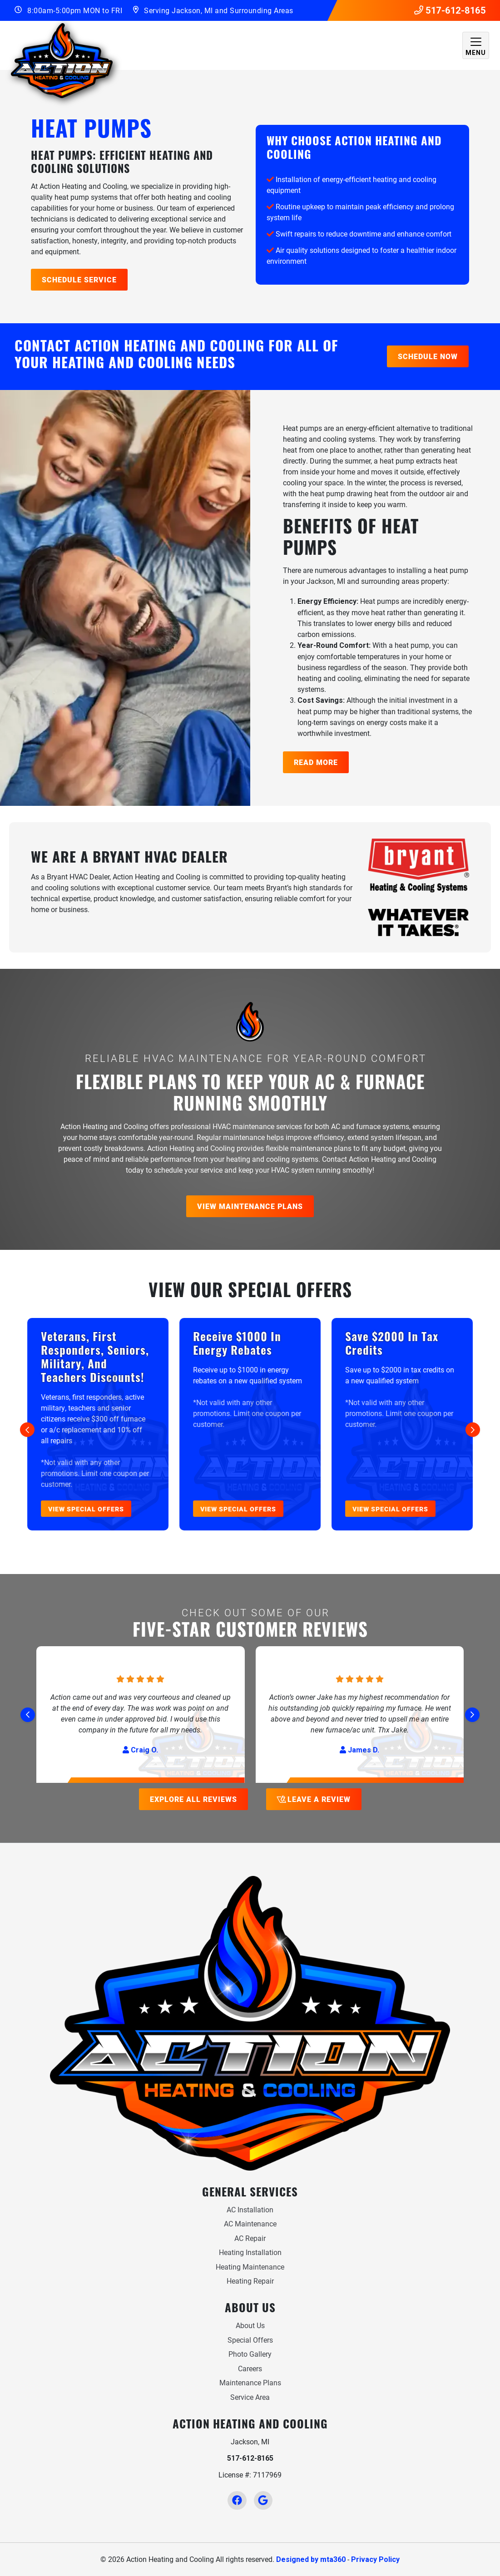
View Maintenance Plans (250, 1206)
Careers (250, 2368)
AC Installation (250, 2209)
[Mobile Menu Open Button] (475, 45)
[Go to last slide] (27, 1429)
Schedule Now (428, 356)
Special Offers (250, 2339)
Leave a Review (313, 1799)
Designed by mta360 (311, 2559)
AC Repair (250, 2238)
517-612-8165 (450, 10)
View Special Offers (86, 1509)
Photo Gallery (250, 2354)
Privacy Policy (375, 2559)
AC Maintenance (250, 2223)
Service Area (250, 2397)
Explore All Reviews (193, 1799)
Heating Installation (250, 2252)
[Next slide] (472, 1429)
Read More (316, 762)
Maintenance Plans (250, 2382)
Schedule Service (79, 279)
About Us (250, 2325)
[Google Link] (263, 2500)
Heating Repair (250, 2280)
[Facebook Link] (237, 2500)
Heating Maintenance (250, 2266)
